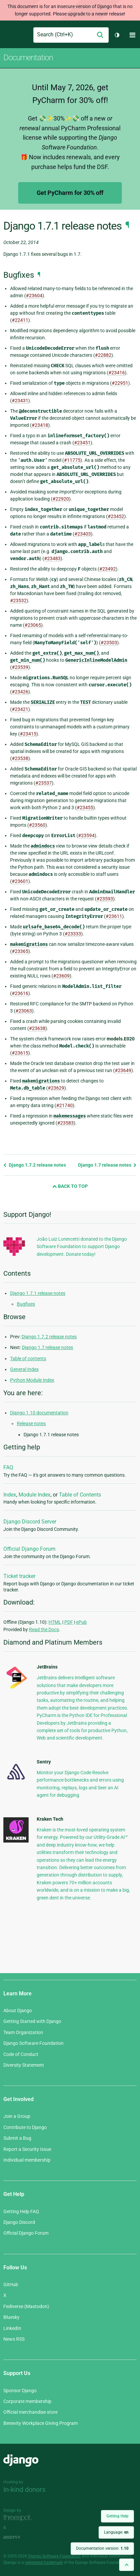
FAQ (8, 1467)
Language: (116, 2532)
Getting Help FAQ (21, 2211)
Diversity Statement (23, 2065)
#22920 (61, 499)
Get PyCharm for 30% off (70, 192)
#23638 (37, 1028)
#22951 (120, 383)
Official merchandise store (30, 2412)
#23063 (23, 1011)
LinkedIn (12, 2328)
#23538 (20, 758)
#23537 (43, 783)
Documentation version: (102, 2548)
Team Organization (23, 2032)
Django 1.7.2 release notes (34, 1165)
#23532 (18, 600)
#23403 (82, 534)
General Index (24, 1369)
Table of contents (28, 1358)
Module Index (34, 1494)
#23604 (34, 295)
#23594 (86, 835)
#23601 (20, 881)
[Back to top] (126, 2565)
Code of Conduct (20, 2054)
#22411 (20, 320)
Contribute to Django (25, 2127)
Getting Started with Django (32, 2021)
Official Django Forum (29, 1549)
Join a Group (16, 2116)
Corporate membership (27, 2401)
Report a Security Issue (27, 2149)
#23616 (20, 993)
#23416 (116, 372)
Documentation (28, 57)
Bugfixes (26, 1304)
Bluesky (11, 2317)
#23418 (40, 425)
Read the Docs (44, 1629)
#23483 (52, 558)
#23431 (20, 400)
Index (9, 1494)
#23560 (37, 825)
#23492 (107, 569)
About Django (17, 2010)
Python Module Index (32, 1380)
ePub (81, 1622)
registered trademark (44, 2562)
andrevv (19, 2537)
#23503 (109, 642)
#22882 (103, 355)
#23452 (116, 516)
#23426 (20, 691)
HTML (54, 1622)
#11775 (72, 460)
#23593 (105, 898)
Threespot (19, 2517)
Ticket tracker (19, 1576)
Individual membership (26, 2160)
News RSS (14, 2339)
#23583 (65, 1123)
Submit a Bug (17, 2138)
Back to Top (70, 1186)
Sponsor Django (20, 2390)
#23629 (56, 1088)
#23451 (82, 442)
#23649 (123, 1070)
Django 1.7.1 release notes (37, 1293)
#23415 (28, 733)
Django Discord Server (29, 1521)
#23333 (73, 933)
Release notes (31, 1423)
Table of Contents (80, 1494)
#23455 (85, 807)
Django (8, 35)
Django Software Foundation (33, 2043)
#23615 (20, 1053)
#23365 (20, 951)
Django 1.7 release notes (107, 1165)
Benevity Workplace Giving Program (40, 2423)
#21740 (64, 1105)
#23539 (20, 667)
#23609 (61, 975)
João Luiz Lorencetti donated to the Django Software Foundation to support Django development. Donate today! (82, 1246)
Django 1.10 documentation (39, 1412)
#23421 (20, 709)
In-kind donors (24, 2489)
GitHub (10, 2284)
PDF (68, 1622)
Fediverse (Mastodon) (26, 2306)
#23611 (114, 916)
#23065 (33, 625)
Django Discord (19, 2222)
